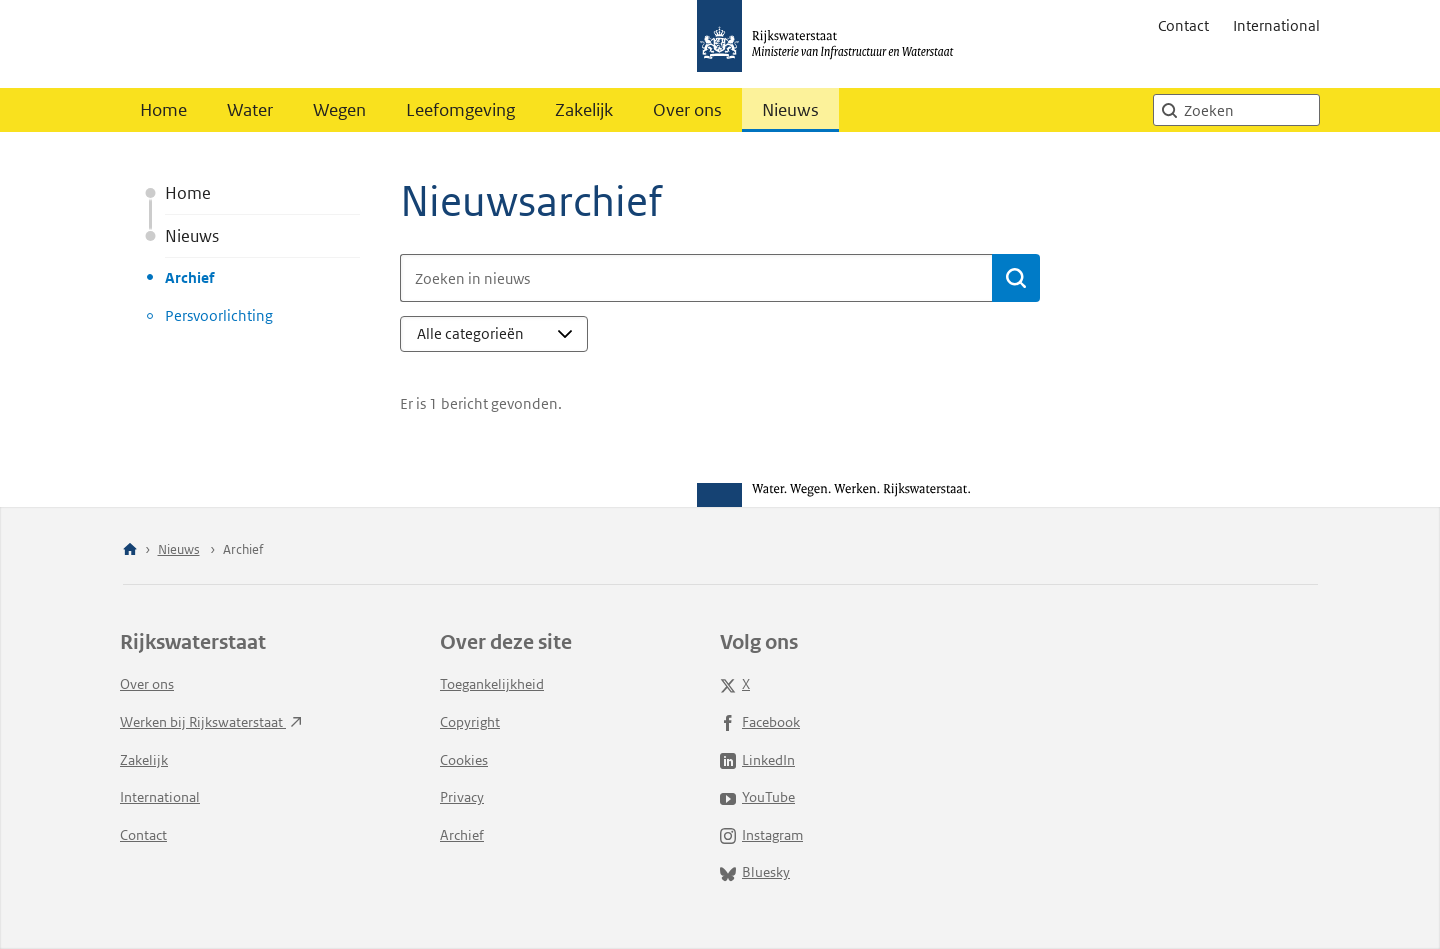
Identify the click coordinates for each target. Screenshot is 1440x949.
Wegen (339, 110)
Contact (1183, 25)
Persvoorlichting (219, 315)
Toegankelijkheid (492, 684)
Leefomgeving (460, 110)
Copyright (470, 722)
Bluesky (755, 872)
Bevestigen (1023, 277)
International (1276, 25)
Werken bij (211, 722)
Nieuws (790, 110)
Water (250, 110)
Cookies (464, 760)
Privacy (462, 797)
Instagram (761, 835)
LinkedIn (757, 760)
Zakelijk (584, 110)
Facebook (760, 722)
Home (163, 110)
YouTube (757, 797)
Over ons (687, 110)
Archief (189, 277)
